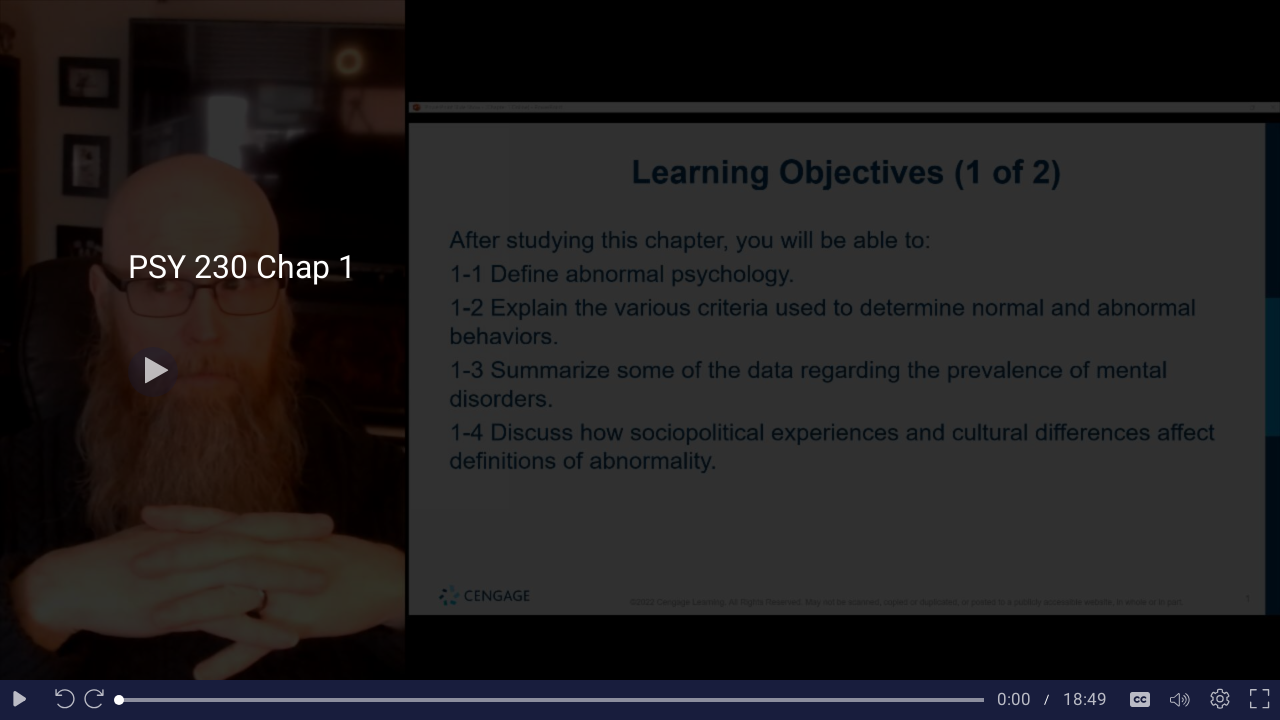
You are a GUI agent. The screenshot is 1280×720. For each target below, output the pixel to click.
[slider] (551, 700)
